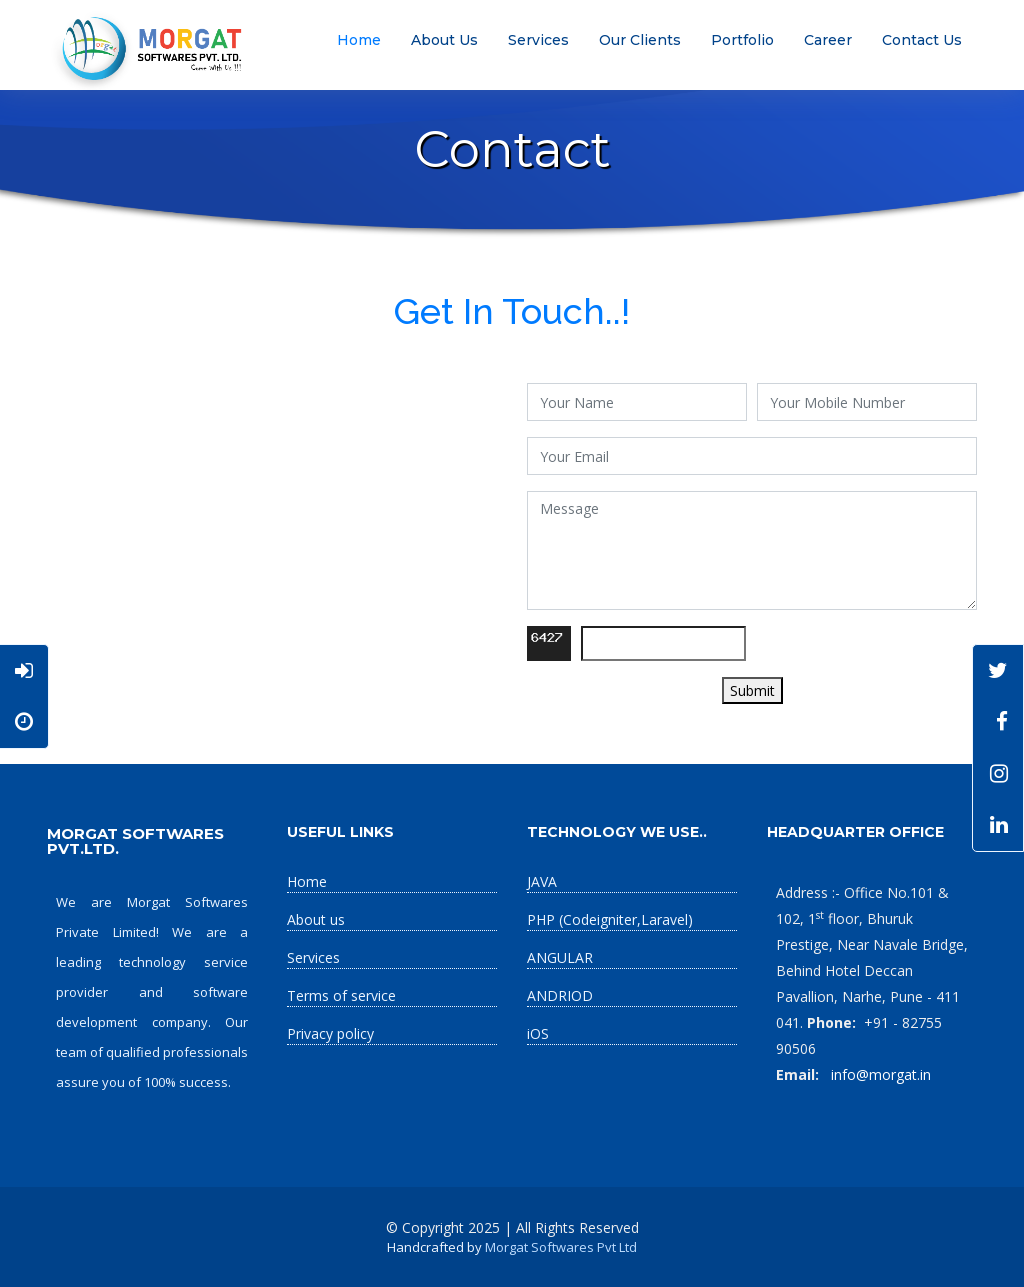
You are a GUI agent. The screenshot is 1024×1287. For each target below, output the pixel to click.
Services (538, 40)
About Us (444, 40)
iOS (538, 1033)
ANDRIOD (560, 995)
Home (359, 40)
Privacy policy (330, 1033)
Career (828, 40)
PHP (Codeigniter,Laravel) (610, 919)
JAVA (542, 881)
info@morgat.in (879, 1074)
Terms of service (341, 995)
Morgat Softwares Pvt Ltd (561, 1247)
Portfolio (742, 40)
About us (316, 919)
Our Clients (640, 40)
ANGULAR (560, 957)
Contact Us (922, 40)
